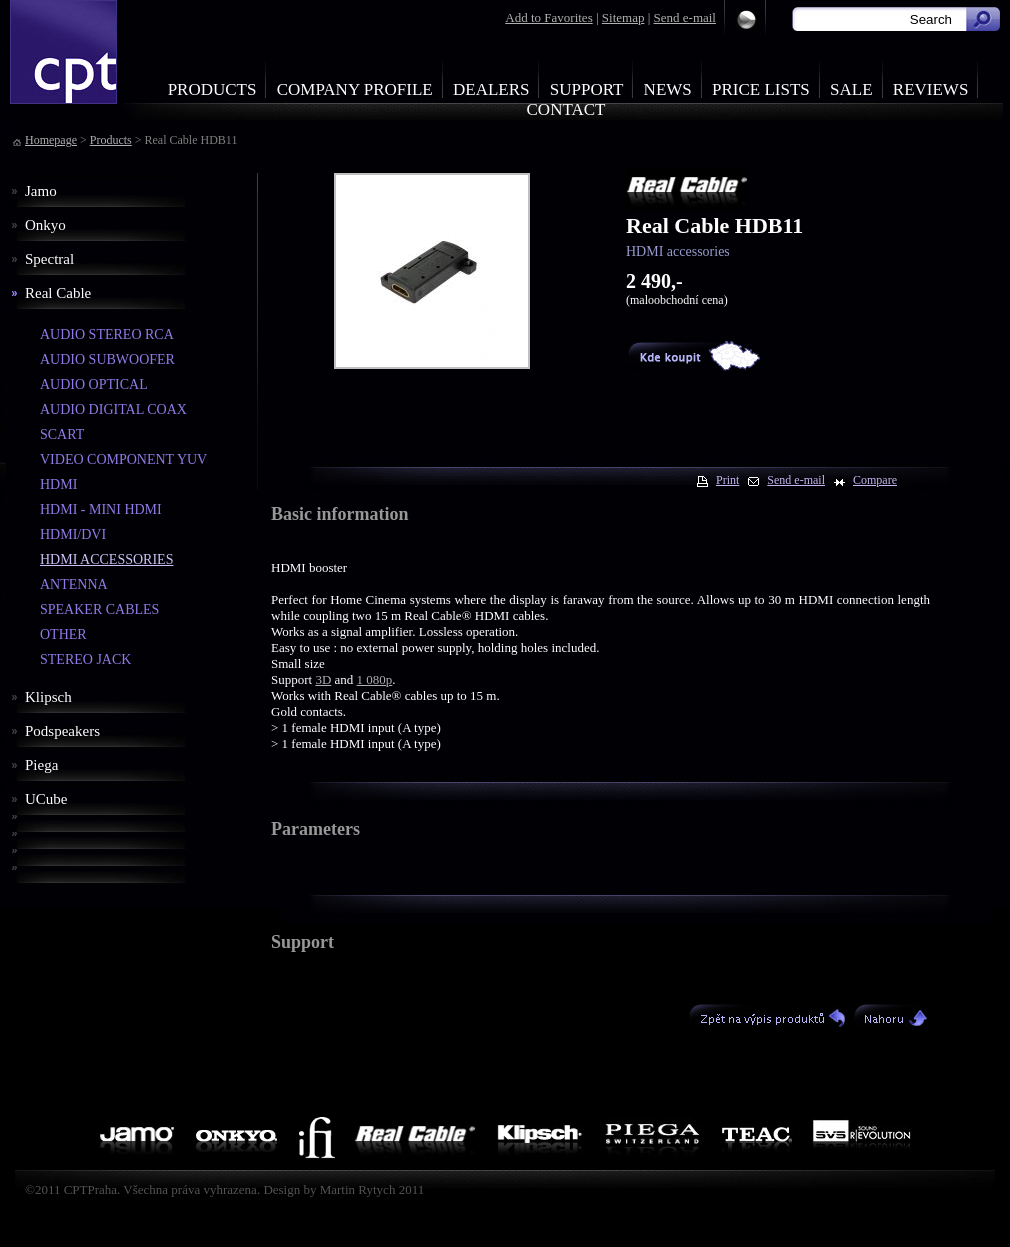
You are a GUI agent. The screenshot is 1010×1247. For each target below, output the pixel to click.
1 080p (375, 679)
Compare (875, 480)
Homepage (51, 140)
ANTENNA (74, 584)
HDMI (58, 484)
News (668, 89)
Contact (566, 109)
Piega (41, 765)
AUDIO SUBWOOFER (107, 359)
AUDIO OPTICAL (94, 384)
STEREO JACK (85, 659)
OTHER (63, 634)
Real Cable (58, 293)
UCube (46, 799)
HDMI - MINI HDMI (101, 509)
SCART (62, 434)
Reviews (931, 89)
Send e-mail (685, 17)
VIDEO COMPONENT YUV (123, 459)
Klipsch (48, 697)
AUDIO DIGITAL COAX (113, 409)
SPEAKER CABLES (99, 609)
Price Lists (761, 89)
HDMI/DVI (73, 534)
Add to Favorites (548, 17)
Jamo (41, 191)
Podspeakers (62, 731)
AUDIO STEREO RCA (107, 334)
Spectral (49, 259)
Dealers (491, 89)
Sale (851, 89)
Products (212, 89)
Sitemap (623, 17)
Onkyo (45, 225)
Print (727, 480)
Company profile (355, 89)
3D (323, 679)
